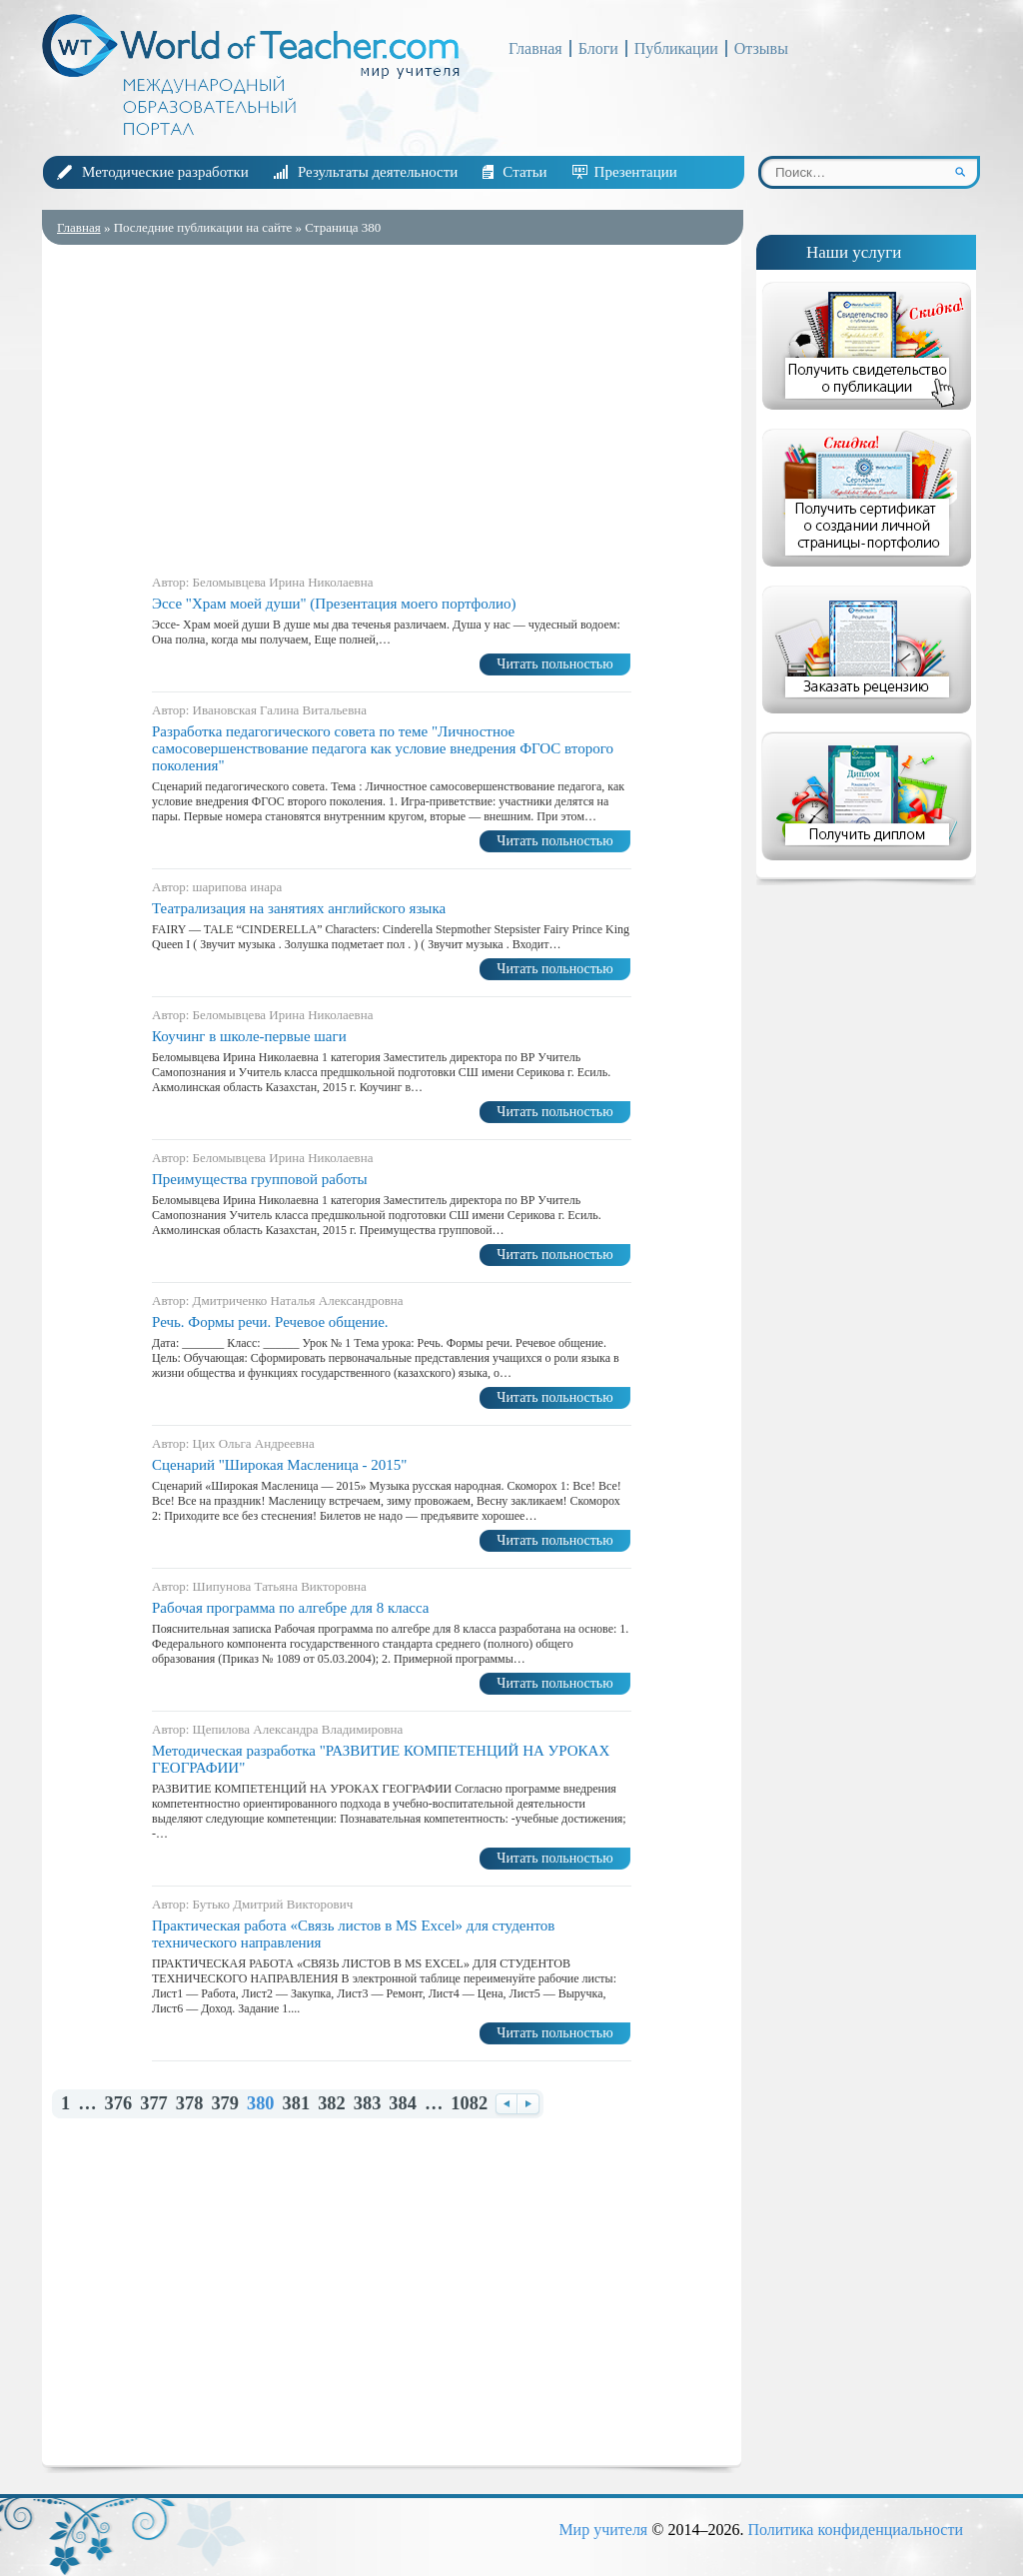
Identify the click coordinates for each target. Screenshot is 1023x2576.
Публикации (676, 48)
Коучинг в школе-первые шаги (249, 1036)
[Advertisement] (391, 405)
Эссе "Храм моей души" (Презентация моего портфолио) (334, 604)
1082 (469, 2103)
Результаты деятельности (378, 172)
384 (403, 2103)
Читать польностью (554, 663)
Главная (535, 48)
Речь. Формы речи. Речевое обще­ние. (270, 1322)
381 (297, 2103)
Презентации (635, 172)
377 (154, 2103)
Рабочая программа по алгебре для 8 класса (291, 1608)
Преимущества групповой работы (260, 1179)
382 (332, 2103)
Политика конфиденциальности (855, 2529)
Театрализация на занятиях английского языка (299, 908)
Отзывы (761, 48)
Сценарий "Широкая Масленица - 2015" (279, 1465)
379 (225, 2103)
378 (190, 2103)
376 (119, 2103)
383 (368, 2103)
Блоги (598, 48)
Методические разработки (165, 172)
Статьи (524, 172)
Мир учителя (602, 2529)
